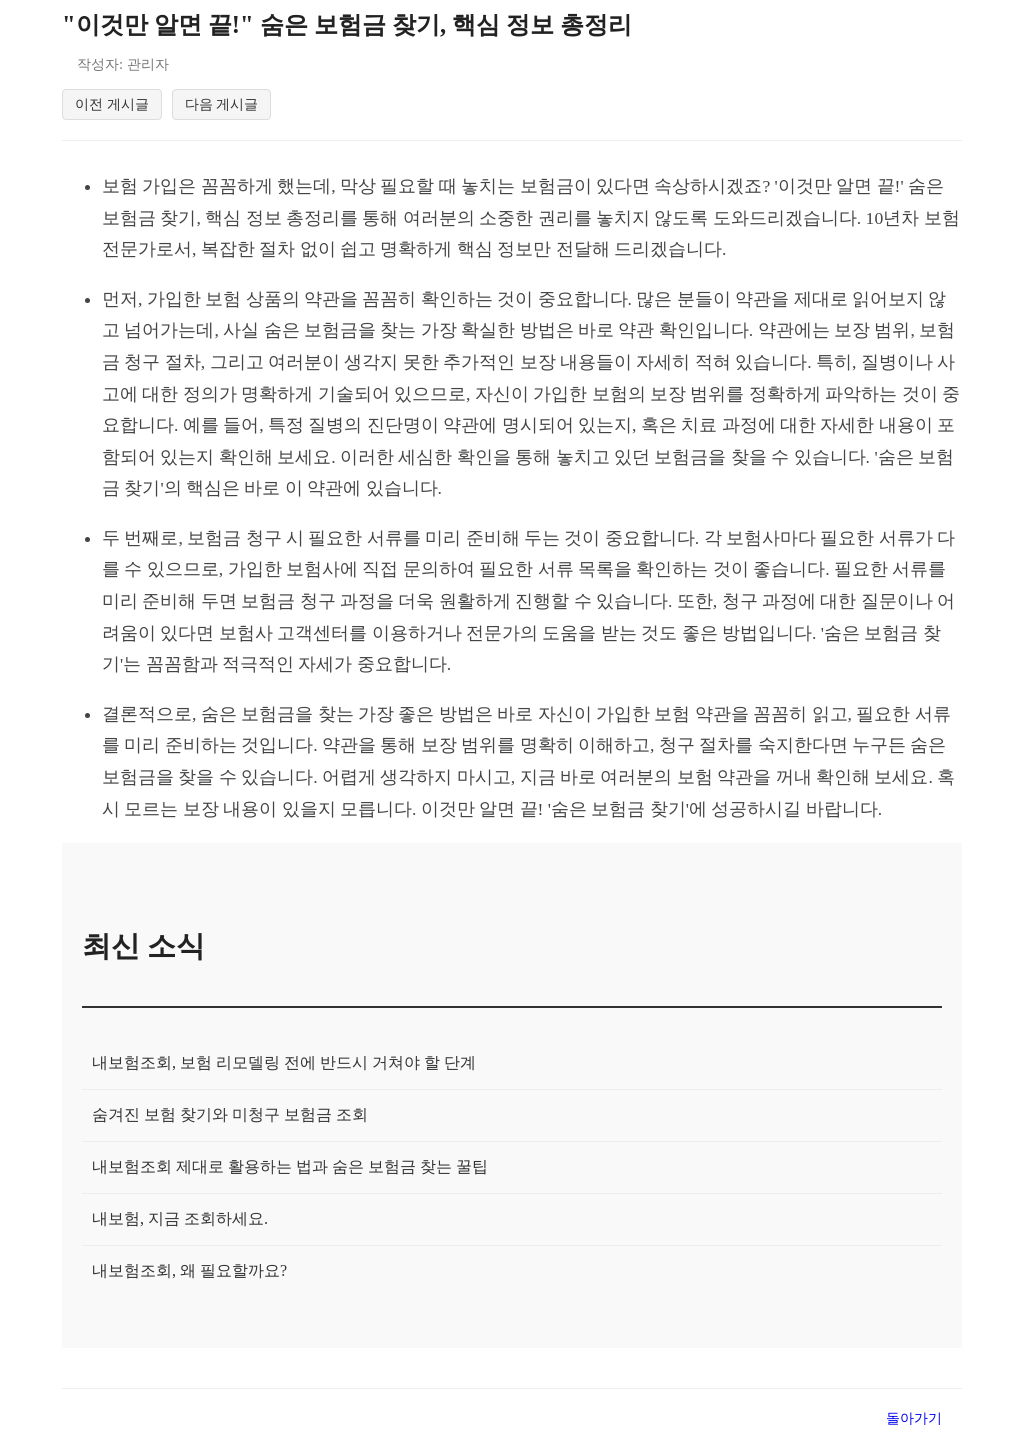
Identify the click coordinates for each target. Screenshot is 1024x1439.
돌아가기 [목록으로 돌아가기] (914, 1421)
